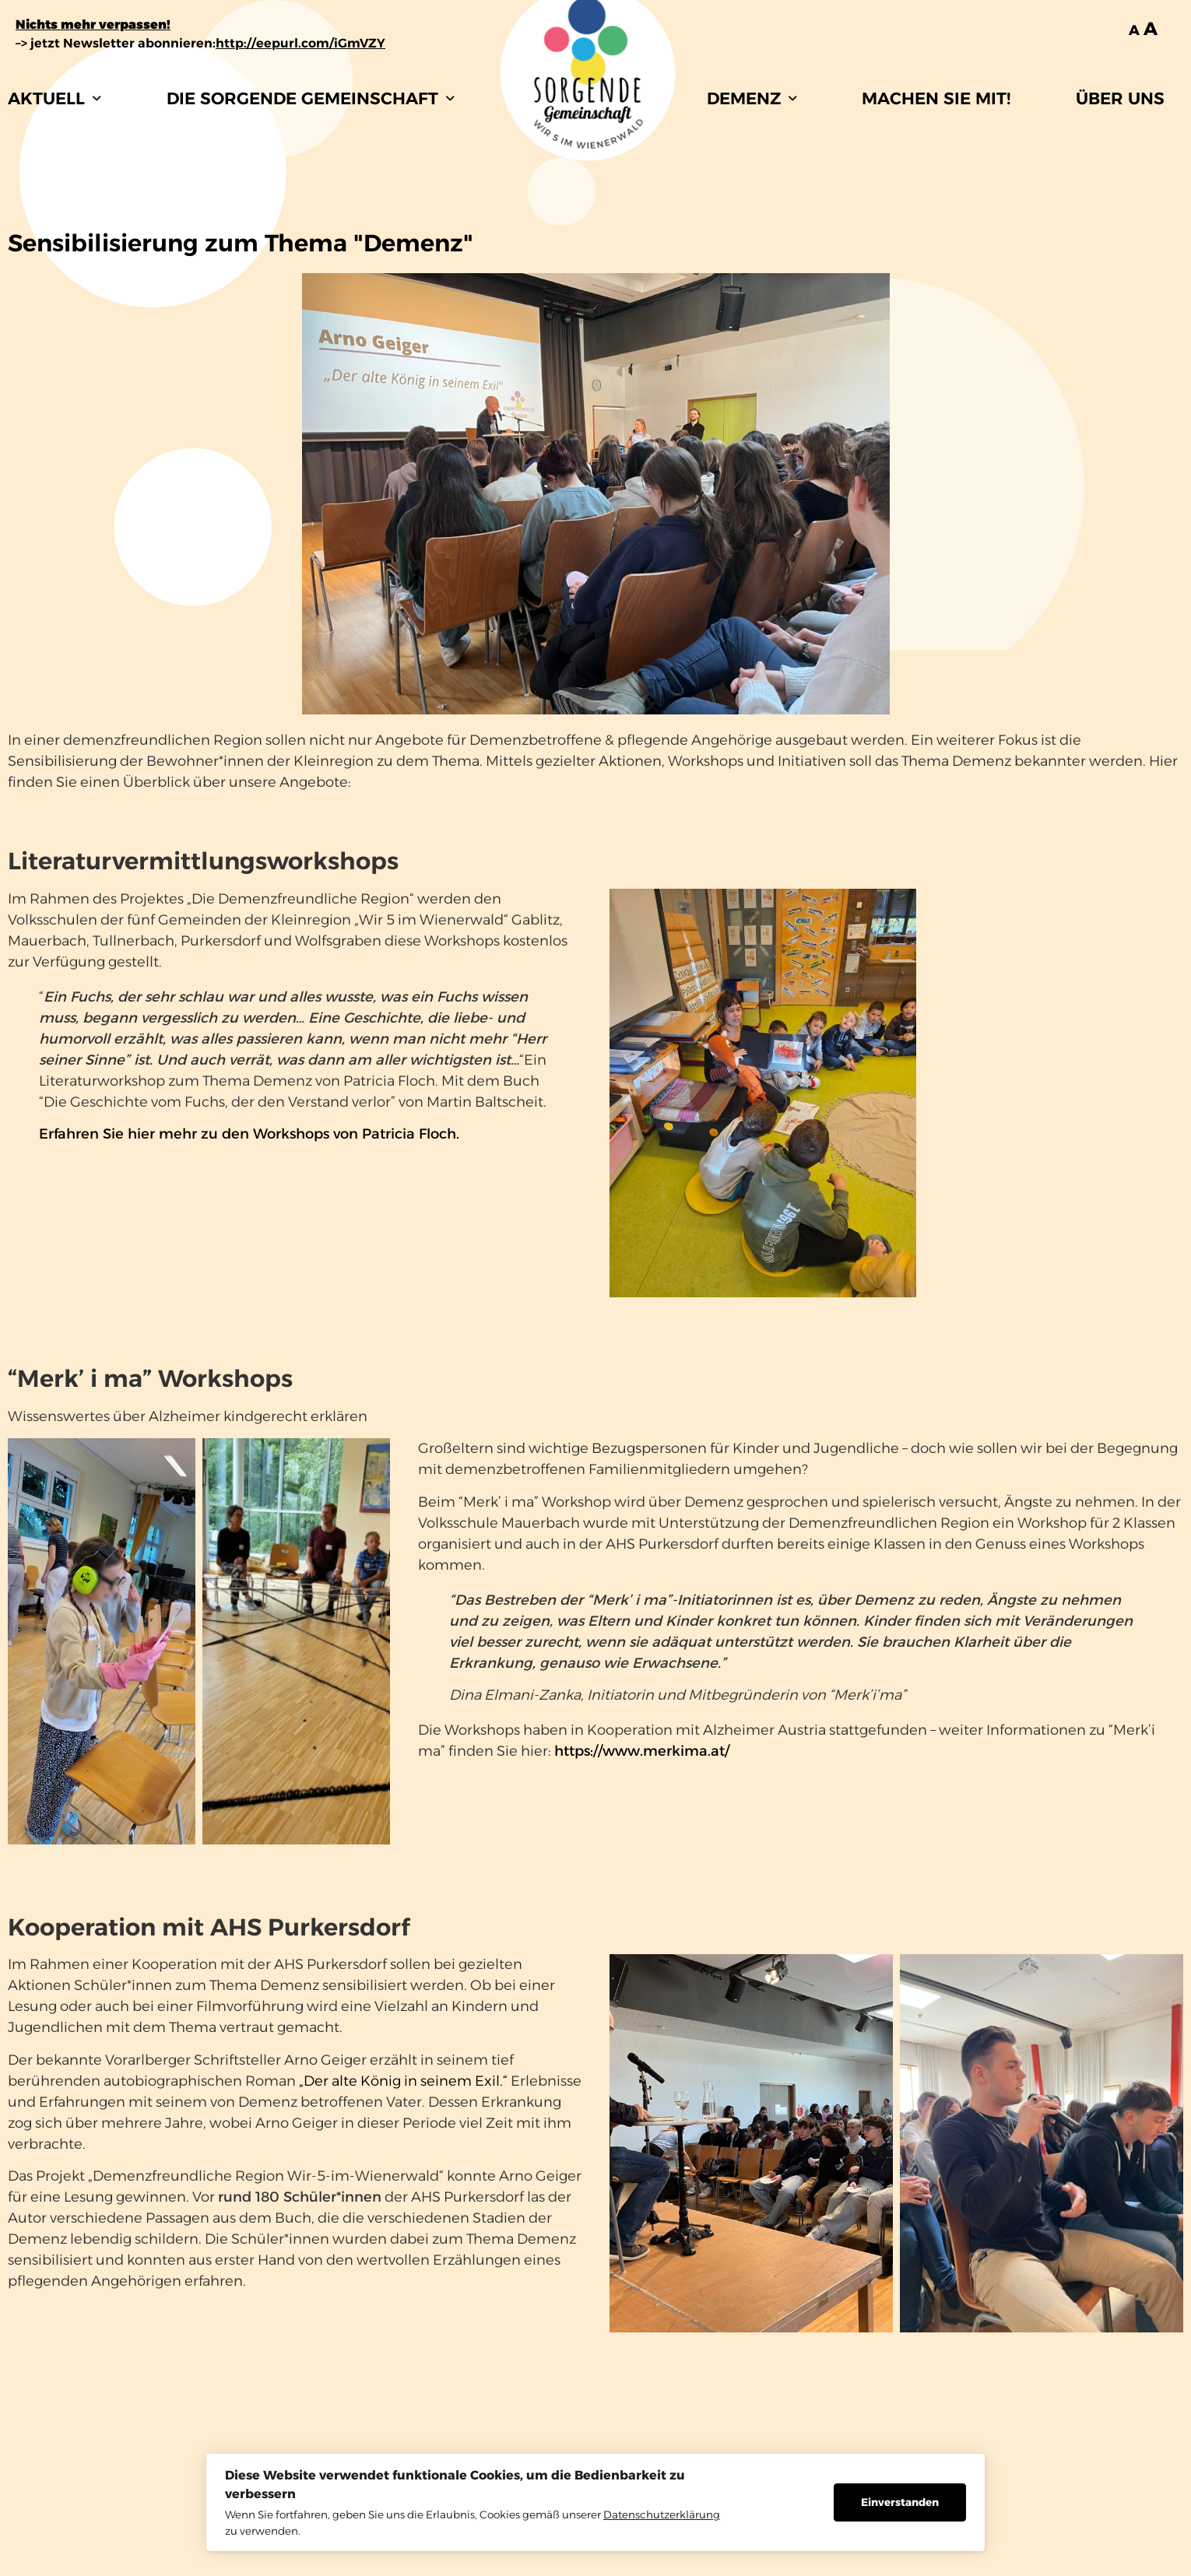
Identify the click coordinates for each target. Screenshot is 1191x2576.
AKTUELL (54, 98)
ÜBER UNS (1120, 98)
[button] (54, 98)
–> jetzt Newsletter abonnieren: (200, 43)
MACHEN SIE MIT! (936, 98)
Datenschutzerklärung (661, 2514)
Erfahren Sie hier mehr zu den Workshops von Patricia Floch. (249, 1133)
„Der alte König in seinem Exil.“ (403, 2081)
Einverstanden (900, 2502)
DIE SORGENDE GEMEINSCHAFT (311, 98)
